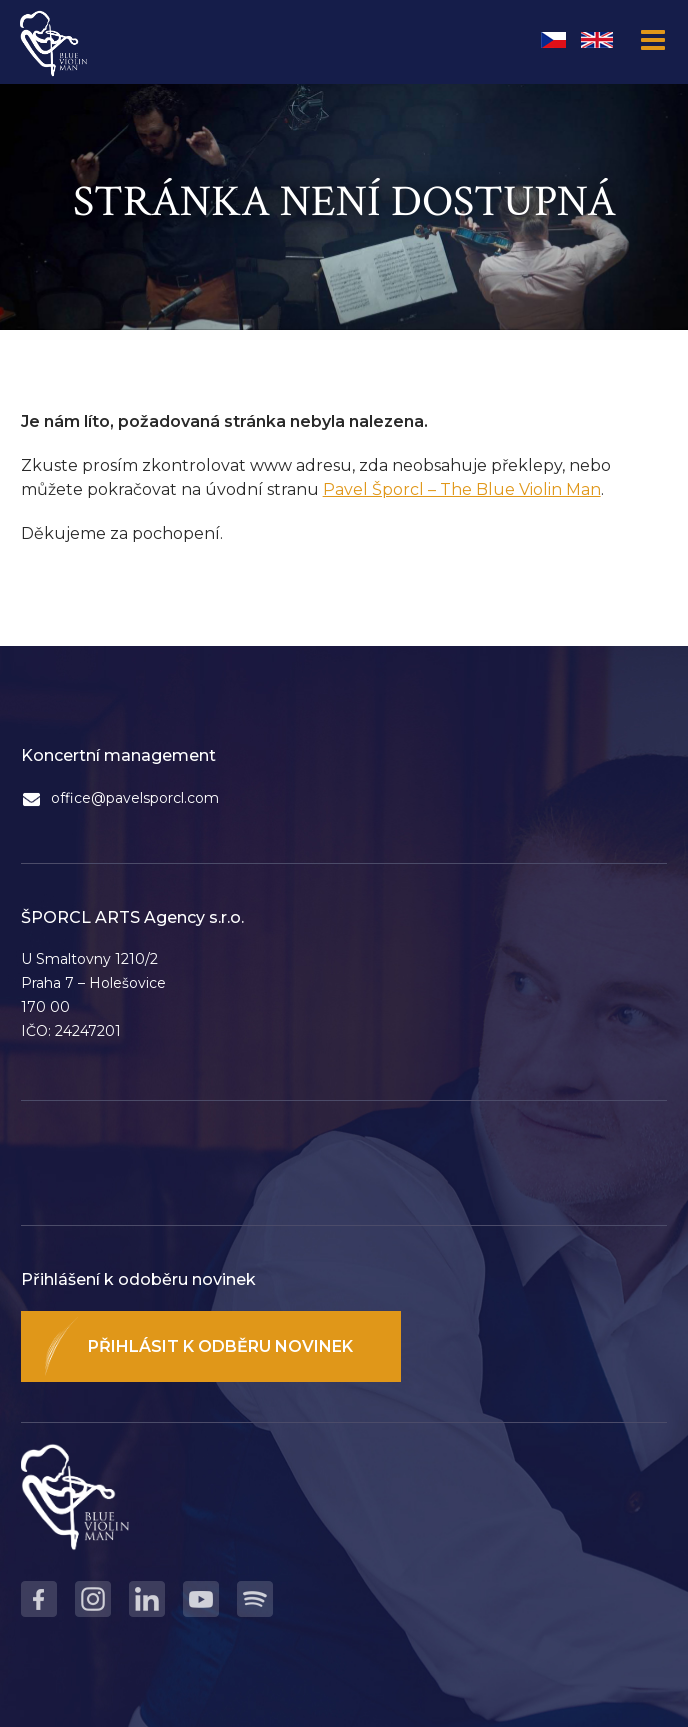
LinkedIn (147, 1599)
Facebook (39, 1599)
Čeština (553, 40)
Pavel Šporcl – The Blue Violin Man (462, 489)
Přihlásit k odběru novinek (220, 1346)
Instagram (93, 1599)
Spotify (255, 1599)
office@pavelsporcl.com (135, 798)
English (597, 40)
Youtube (201, 1599)
